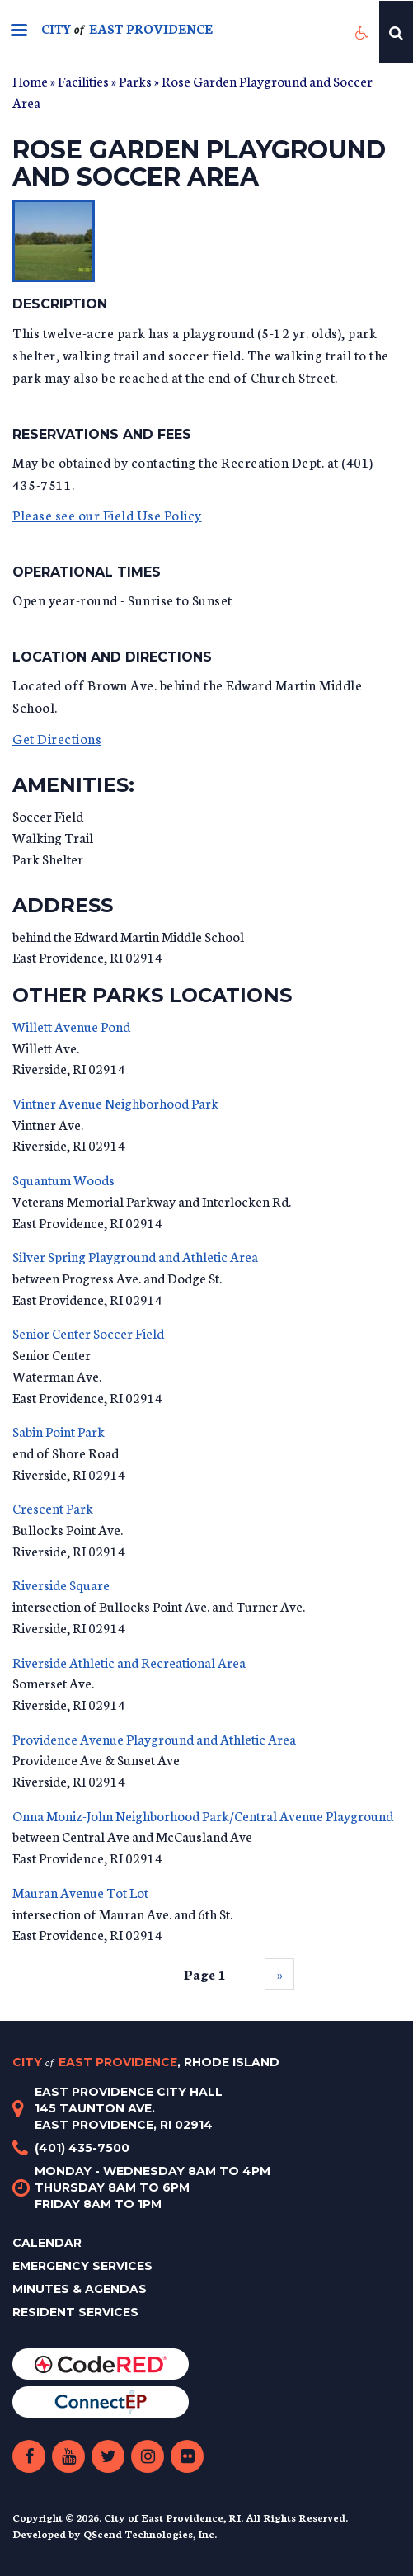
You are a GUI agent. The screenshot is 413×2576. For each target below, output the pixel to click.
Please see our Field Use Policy (107, 514)
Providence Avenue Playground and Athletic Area (154, 1738)
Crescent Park (52, 1507)
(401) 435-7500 (82, 2147)
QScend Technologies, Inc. (150, 2534)
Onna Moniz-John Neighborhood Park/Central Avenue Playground (202, 1815)
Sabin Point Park (58, 1430)
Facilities (83, 80)
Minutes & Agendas (79, 2289)
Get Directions (56, 737)
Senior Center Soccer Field (88, 1332)
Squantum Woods (63, 1179)
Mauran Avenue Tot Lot (80, 1891)
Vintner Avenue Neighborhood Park (115, 1102)
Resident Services (75, 2312)
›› (279, 1973)
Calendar (47, 2242)
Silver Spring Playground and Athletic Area (135, 1255)
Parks (135, 80)
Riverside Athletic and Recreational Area (129, 1661)
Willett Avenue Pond (71, 1025)
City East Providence (145, 2062)
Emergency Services (82, 2265)
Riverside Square (61, 1584)
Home (30, 80)
